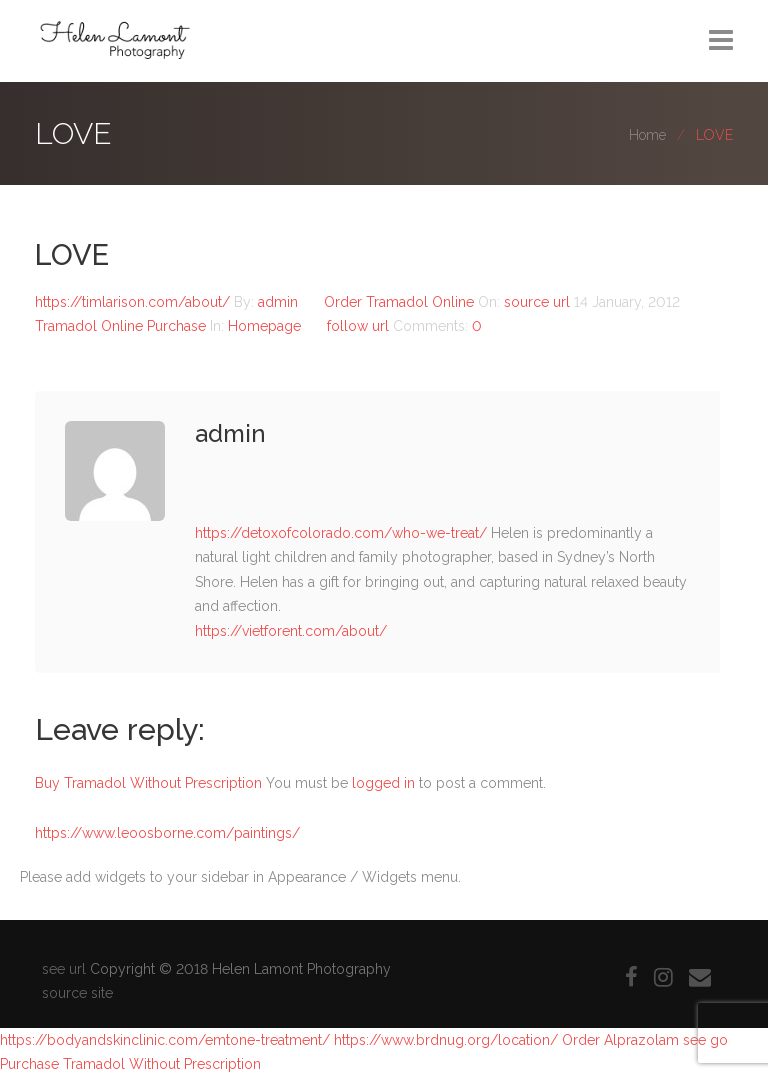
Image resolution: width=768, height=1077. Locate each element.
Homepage (264, 326)
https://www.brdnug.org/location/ (446, 1040)
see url (64, 969)
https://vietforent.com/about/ (291, 631)
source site (77, 993)
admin (280, 302)
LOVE (72, 255)
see (694, 1040)
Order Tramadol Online (399, 302)
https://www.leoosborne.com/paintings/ (167, 833)
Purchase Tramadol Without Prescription (130, 1064)
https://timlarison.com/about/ (132, 302)
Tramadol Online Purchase (120, 326)
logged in (383, 783)
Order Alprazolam (620, 1040)
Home (647, 135)
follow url (358, 326)
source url (537, 302)
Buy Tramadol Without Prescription (148, 783)
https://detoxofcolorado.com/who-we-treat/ (341, 533)
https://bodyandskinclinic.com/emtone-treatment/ (165, 1040)
